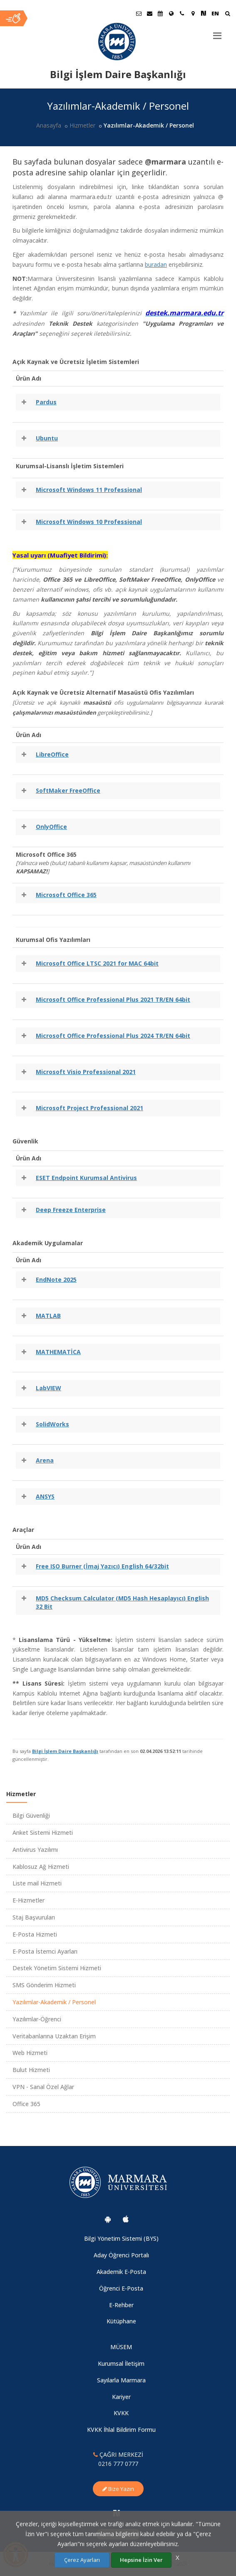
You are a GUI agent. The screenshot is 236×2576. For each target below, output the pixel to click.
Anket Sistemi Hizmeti (42, 1832)
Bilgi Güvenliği (31, 1815)
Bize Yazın (118, 2488)
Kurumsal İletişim (121, 2363)
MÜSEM (121, 2347)
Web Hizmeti (29, 2053)
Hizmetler (82, 125)
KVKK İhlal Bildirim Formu (121, 2429)
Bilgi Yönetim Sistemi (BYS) (121, 2238)
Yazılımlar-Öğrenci (36, 2019)
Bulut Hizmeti (31, 2070)
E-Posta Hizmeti (34, 1934)
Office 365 (26, 2104)
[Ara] (227, 14)
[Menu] (217, 32)
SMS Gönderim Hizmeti (44, 1985)
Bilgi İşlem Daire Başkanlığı (65, 1751)
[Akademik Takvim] (160, 13)
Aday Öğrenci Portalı (121, 2255)
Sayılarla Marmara (121, 2380)
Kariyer (121, 2397)
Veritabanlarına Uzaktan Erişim (54, 2036)
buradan (156, 264)
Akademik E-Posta (121, 2272)
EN (215, 13)
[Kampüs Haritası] (193, 13)
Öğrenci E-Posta (121, 2288)
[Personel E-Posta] (149, 13)
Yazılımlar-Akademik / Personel (54, 2002)
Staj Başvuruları (33, 1917)
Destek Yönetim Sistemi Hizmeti (56, 1968)
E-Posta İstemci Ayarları (44, 1951)
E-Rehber (121, 2305)
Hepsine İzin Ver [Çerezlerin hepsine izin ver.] (141, 2560)
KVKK (121, 2413)
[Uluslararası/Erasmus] (171, 13)
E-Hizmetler (28, 1900)
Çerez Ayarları (82, 2560)
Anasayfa (48, 125)
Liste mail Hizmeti (37, 1883)
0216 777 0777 (118, 2464)
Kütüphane (121, 2321)
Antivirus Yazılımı (35, 1849)
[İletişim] (182, 13)
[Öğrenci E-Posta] (138, 13)
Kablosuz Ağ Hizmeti (40, 1867)
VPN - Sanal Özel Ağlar (43, 2087)
